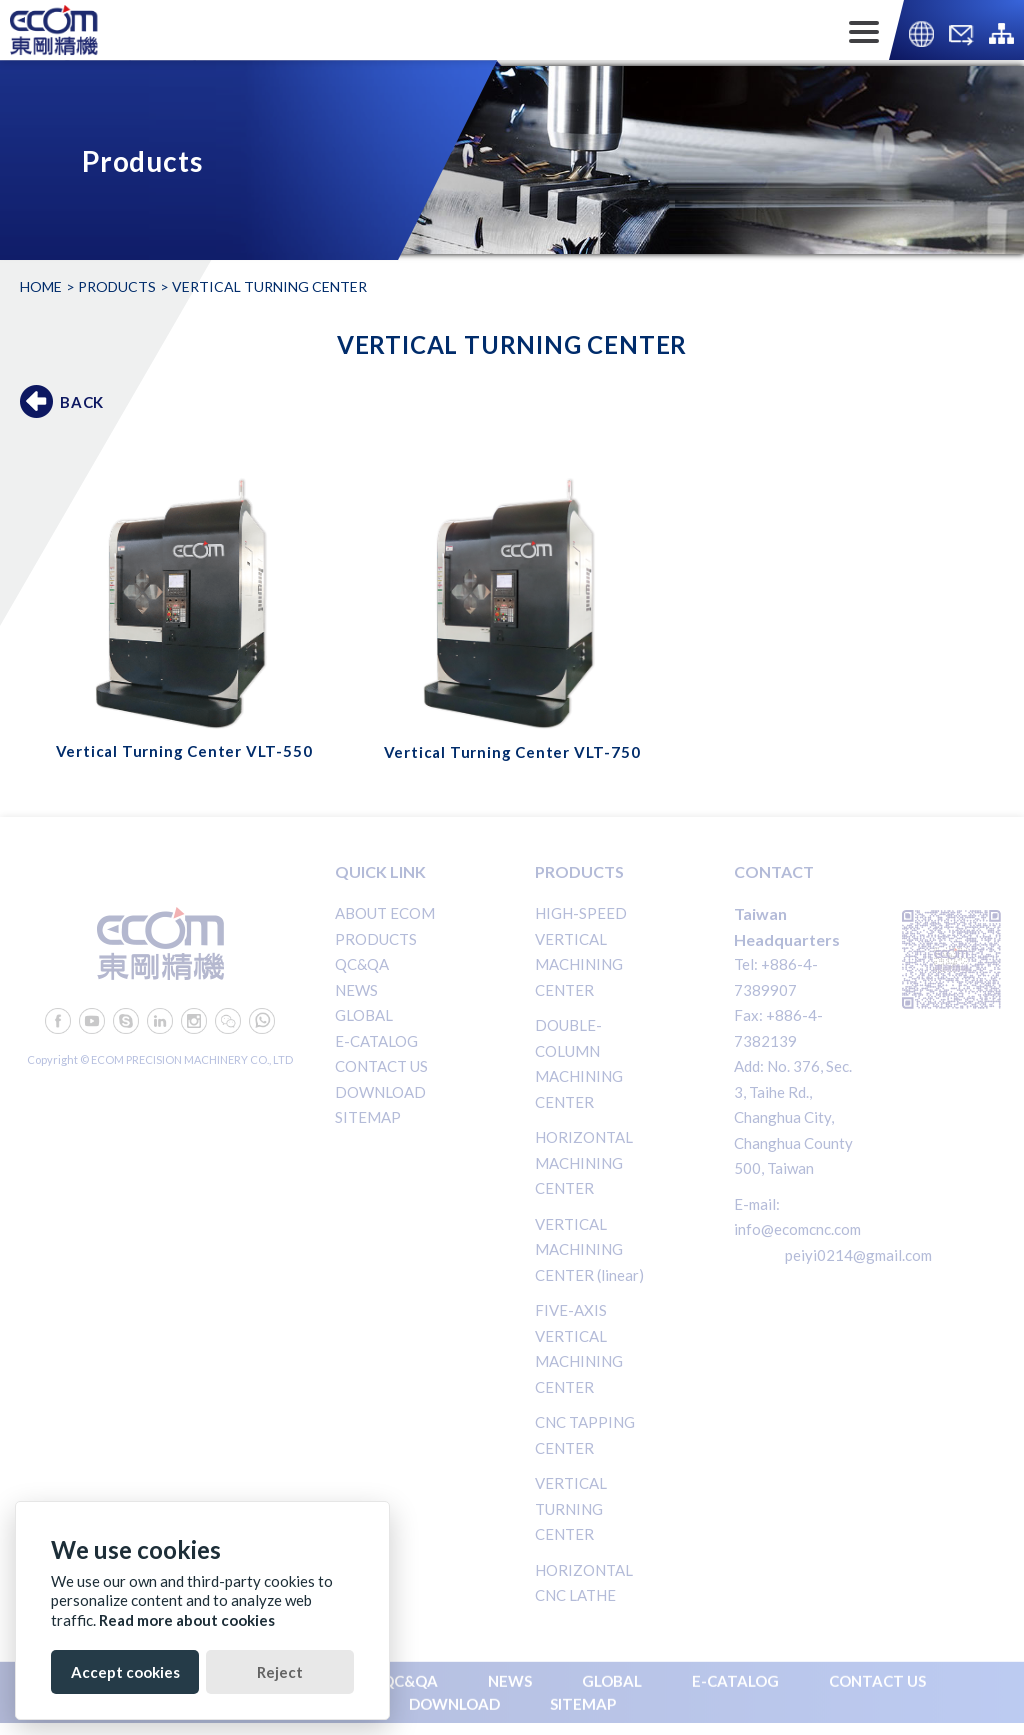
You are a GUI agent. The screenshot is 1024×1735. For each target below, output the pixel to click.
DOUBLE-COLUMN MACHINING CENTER (579, 1063)
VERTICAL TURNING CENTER (571, 1508)
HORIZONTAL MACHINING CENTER (584, 1162)
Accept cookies (125, 1672)
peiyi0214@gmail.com (858, 1255)
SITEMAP (368, 1117)
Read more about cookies (187, 1620)
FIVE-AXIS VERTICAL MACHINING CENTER (579, 1348)
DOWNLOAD (380, 1092)
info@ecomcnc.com (797, 1229)
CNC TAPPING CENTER (585, 1435)
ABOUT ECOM (385, 913)
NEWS (356, 990)
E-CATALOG (376, 1041)
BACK (82, 402)
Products (117, 286)
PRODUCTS (376, 939)
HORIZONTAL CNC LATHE (584, 1583)
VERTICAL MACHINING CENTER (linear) (589, 1249)
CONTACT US (381, 1066)
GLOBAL (364, 1015)
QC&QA (362, 964)
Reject (280, 1672)
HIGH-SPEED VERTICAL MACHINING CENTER (581, 951)
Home (41, 286)
